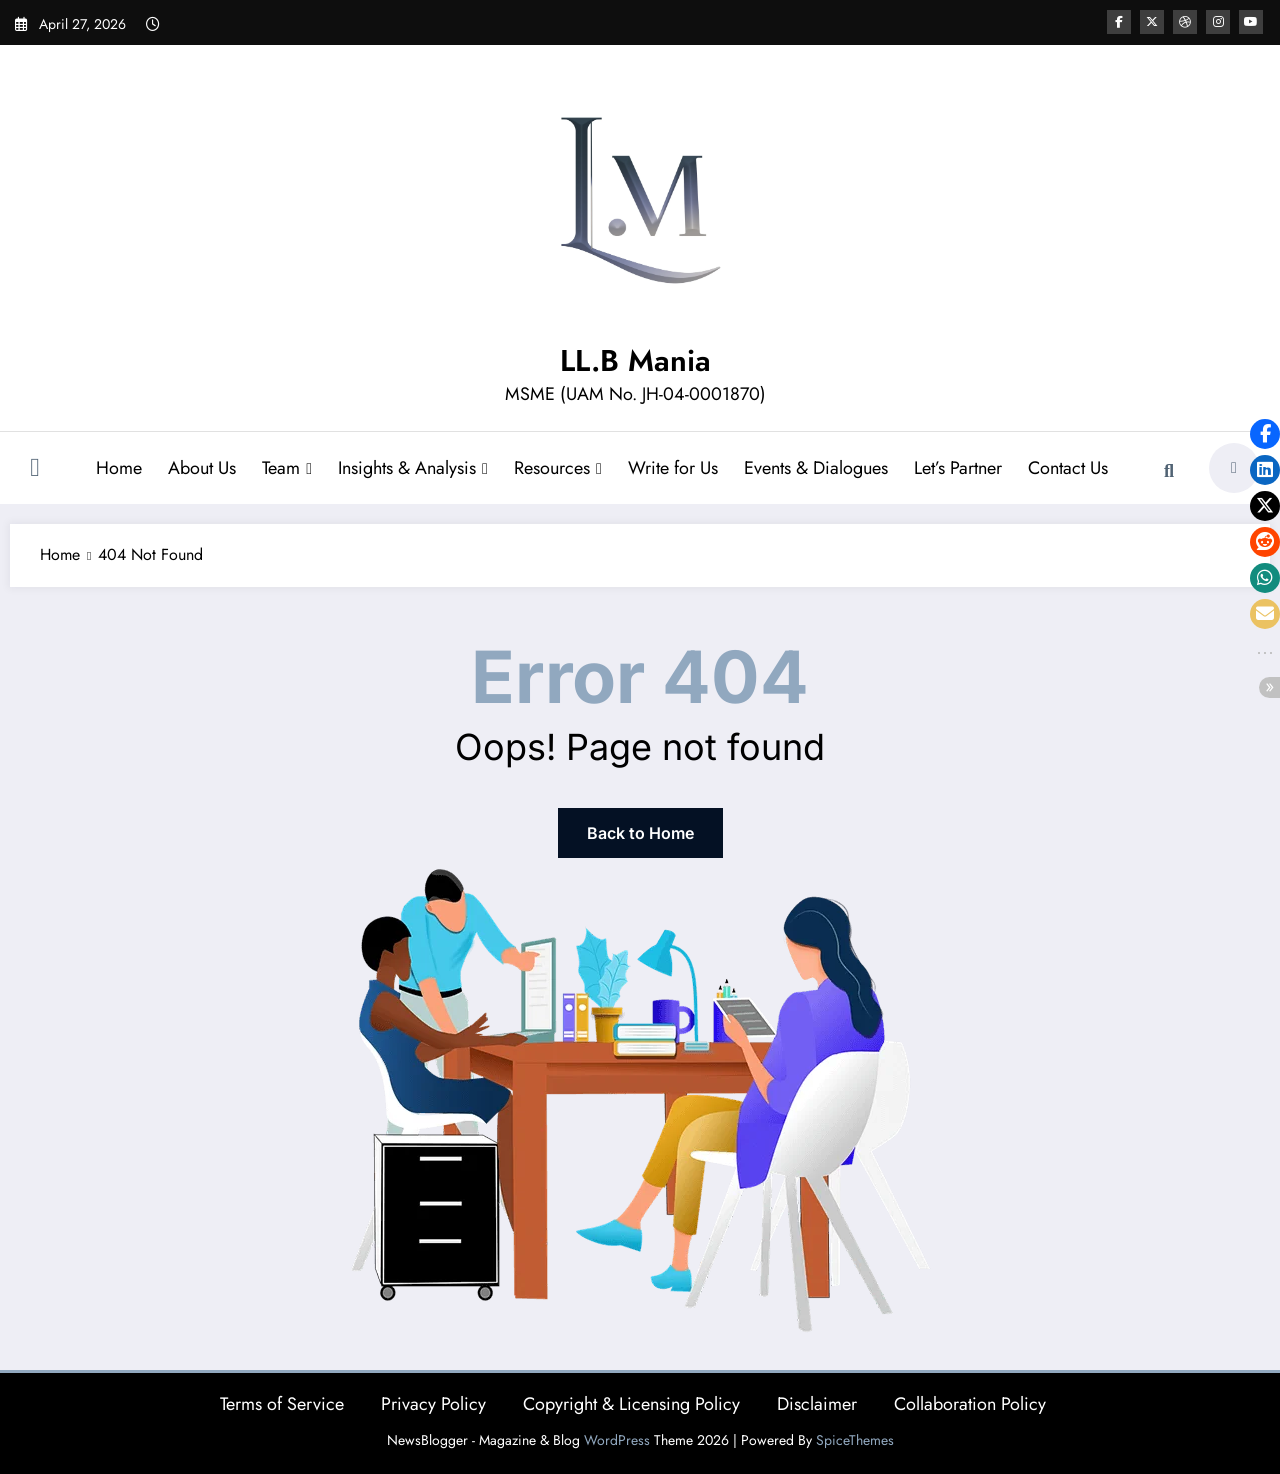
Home (119, 468)
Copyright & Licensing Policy (631, 1404)
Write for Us (673, 468)
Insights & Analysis (413, 468)
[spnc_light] (1234, 468)
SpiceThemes (855, 1440)
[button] (1265, 434)
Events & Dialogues (816, 468)
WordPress (617, 1440)
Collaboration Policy (970, 1404)
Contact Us (1068, 468)
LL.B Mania (635, 360)
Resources (558, 468)
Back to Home (640, 833)
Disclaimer (817, 1404)
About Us (202, 468)
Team (287, 468)
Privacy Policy (433, 1404)
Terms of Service (282, 1404)
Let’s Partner (958, 468)
